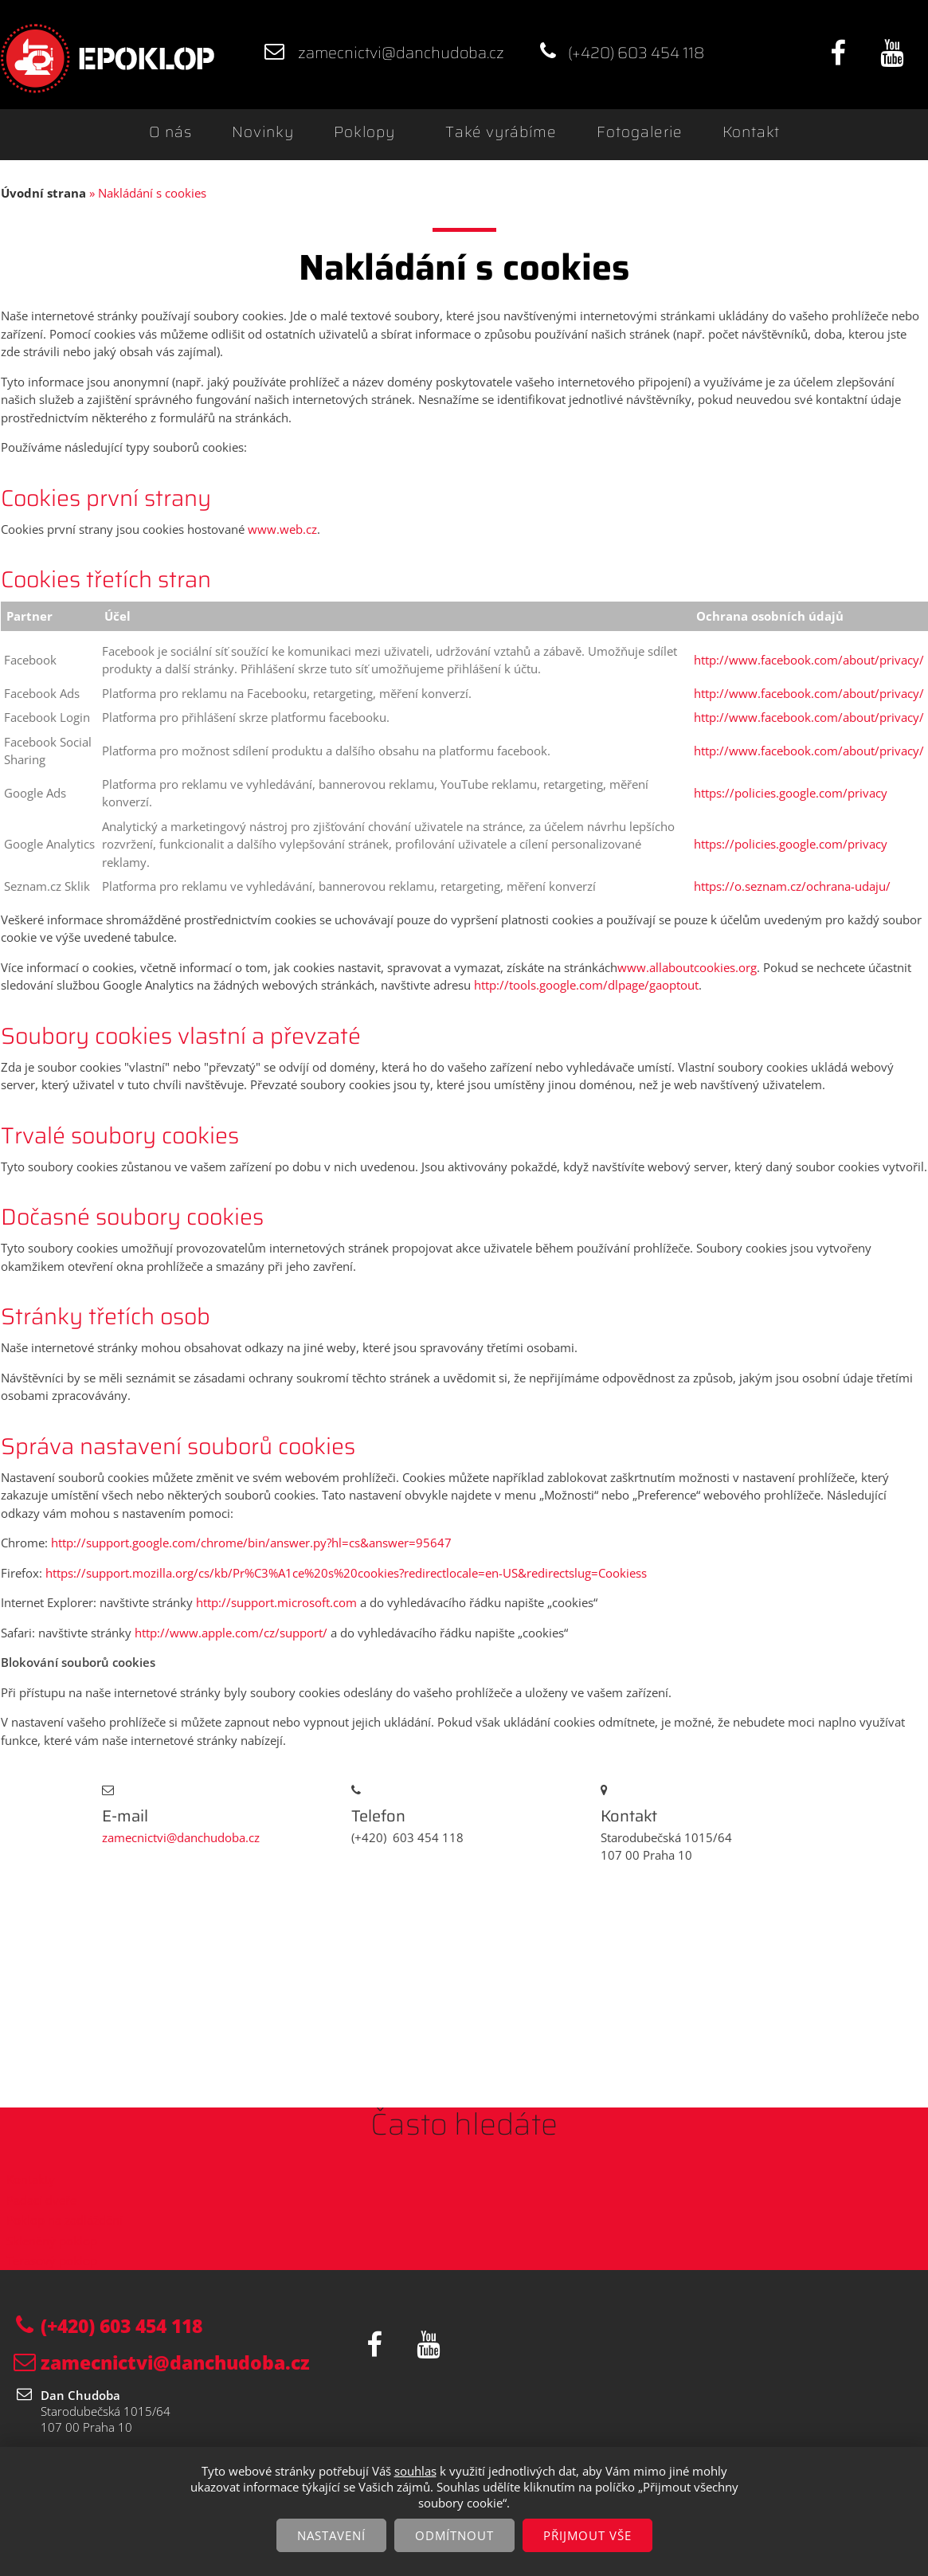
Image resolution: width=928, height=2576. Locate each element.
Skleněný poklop (51, 2241)
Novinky (263, 131)
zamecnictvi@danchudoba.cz (401, 53)
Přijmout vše (587, 2535)
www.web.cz (282, 529)
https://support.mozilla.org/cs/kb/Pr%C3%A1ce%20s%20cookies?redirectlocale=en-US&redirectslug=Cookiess (344, 1573)
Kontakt (751, 131)
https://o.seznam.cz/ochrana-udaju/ (792, 886)
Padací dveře (41, 2200)
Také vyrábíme (501, 131)
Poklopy (364, 131)
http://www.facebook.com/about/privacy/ (809, 660)
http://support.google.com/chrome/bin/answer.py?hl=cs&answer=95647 (251, 1543)
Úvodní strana (43, 193)
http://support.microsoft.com (276, 1602)
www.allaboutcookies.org (687, 967)
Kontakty (30, 2179)
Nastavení (331, 2535)
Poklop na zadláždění (64, 2220)
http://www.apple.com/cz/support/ (231, 1633)
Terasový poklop (51, 2260)
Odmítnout (454, 2535)
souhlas (415, 2471)
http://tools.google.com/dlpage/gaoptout (586, 985)
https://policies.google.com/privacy (790, 793)
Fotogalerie (640, 131)
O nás (170, 131)
